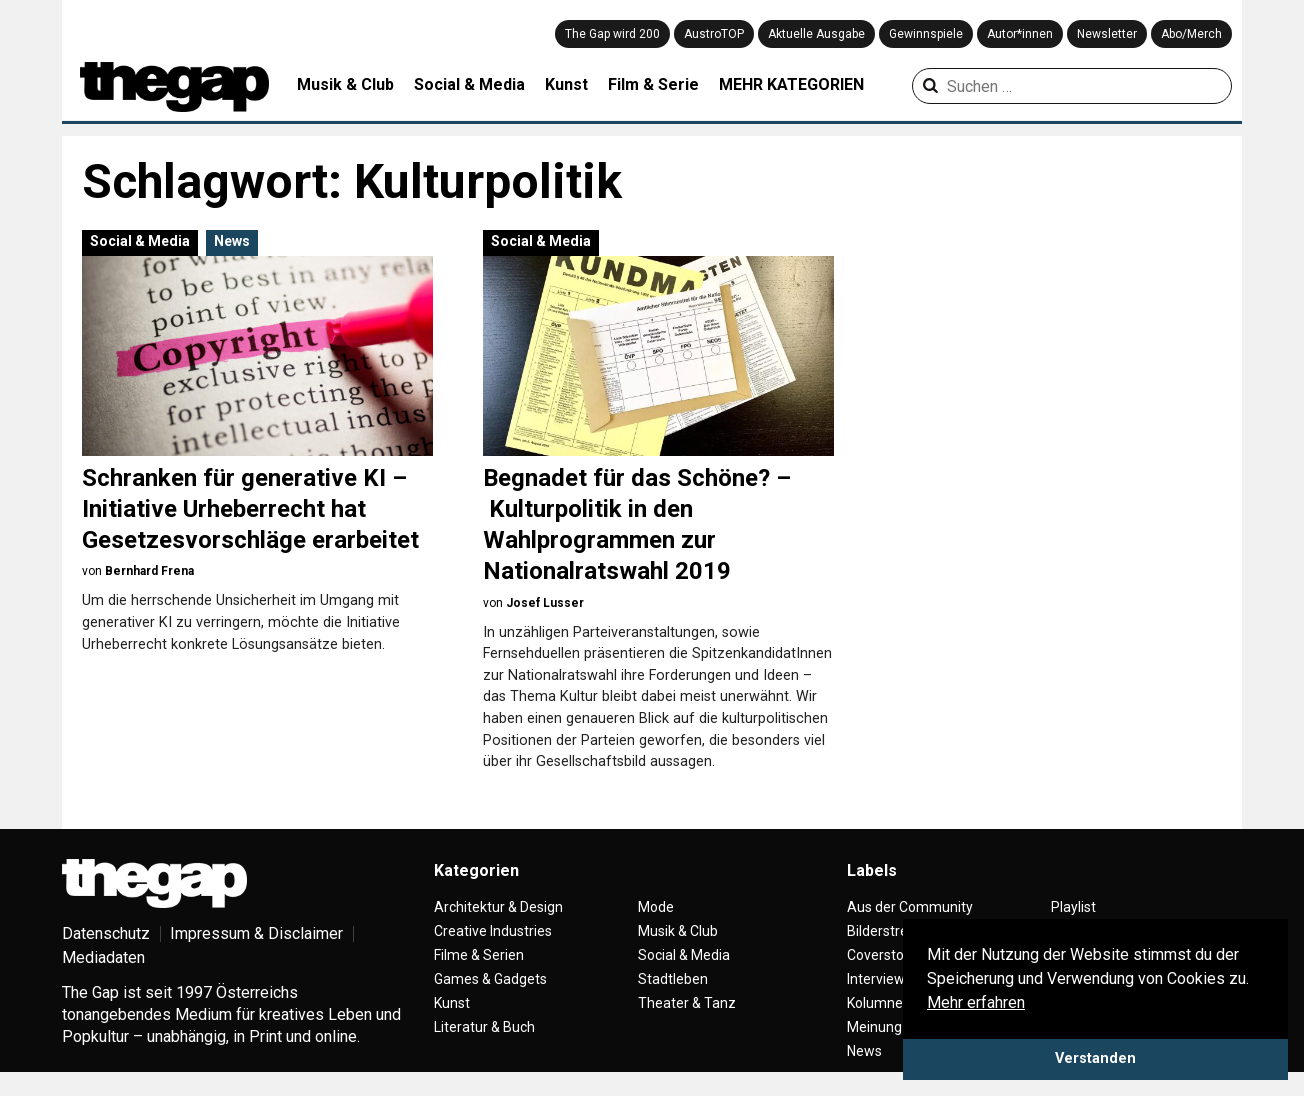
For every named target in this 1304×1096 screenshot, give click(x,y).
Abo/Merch (1191, 34)
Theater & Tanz (687, 1003)
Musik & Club (345, 84)
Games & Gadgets (490, 979)
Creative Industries (493, 931)
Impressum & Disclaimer (256, 933)
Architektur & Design (498, 907)
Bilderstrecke (888, 931)
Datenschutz (106, 933)
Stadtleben (673, 979)
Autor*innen (1020, 34)
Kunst (566, 84)
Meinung (874, 1027)
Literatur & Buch (484, 1027)
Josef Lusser (545, 603)
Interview (876, 979)
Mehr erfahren (976, 1002)
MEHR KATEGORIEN (791, 84)
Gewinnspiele (926, 34)
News (232, 241)
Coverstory (881, 955)
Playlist (1073, 907)
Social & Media (469, 84)
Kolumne (875, 1003)
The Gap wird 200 (612, 34)
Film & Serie (653, 84)
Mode (656, 907)
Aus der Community (910, 907)
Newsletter (1107, 34)
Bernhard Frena (149, 571)
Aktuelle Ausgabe (816, 34)
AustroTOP (714, 34)
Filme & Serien (479, 955)
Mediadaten (103, 957)
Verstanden (1095, 1058)
